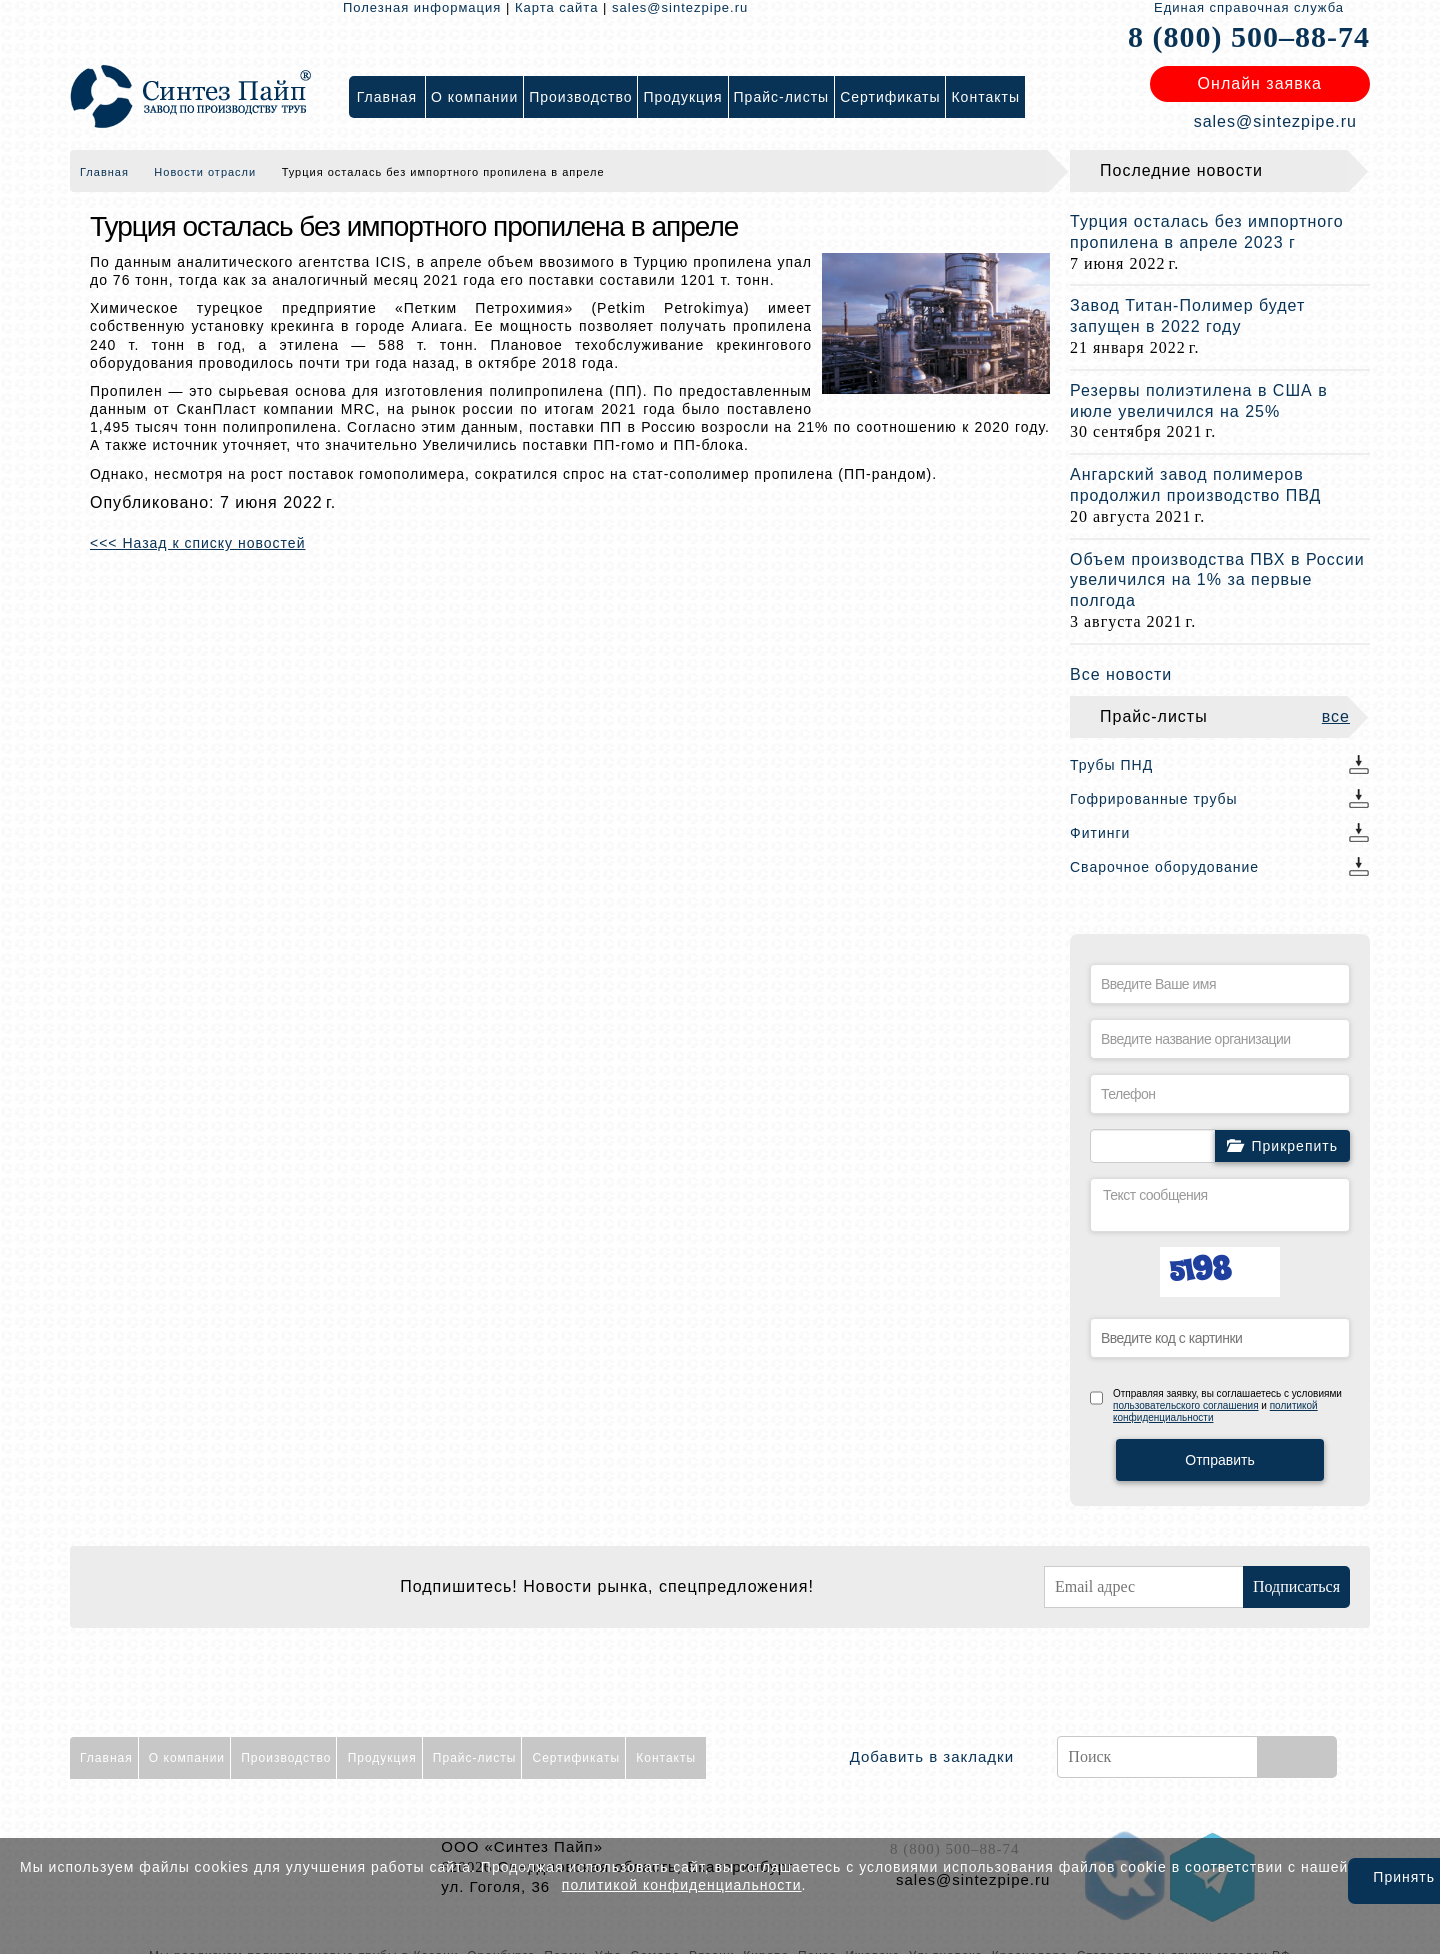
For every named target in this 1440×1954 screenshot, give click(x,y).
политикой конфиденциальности (682, 1885)
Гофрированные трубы (1154, 799)
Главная (104, 172)
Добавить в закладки (932, 1756)
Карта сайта (556, 7)
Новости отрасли (205, 172)
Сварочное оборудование (1164, 867)
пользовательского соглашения (1186, 1405)
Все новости (1121, 674)
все (1336, 716)
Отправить (1219, 1460)
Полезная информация (422, 7)
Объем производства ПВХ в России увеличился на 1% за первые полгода (1217, 580)
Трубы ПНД (1111, 765)
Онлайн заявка (1260, 83)
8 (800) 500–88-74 (1249, 36)
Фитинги (1100, 833)
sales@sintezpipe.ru (680, 7)
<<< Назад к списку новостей (197, 543)
